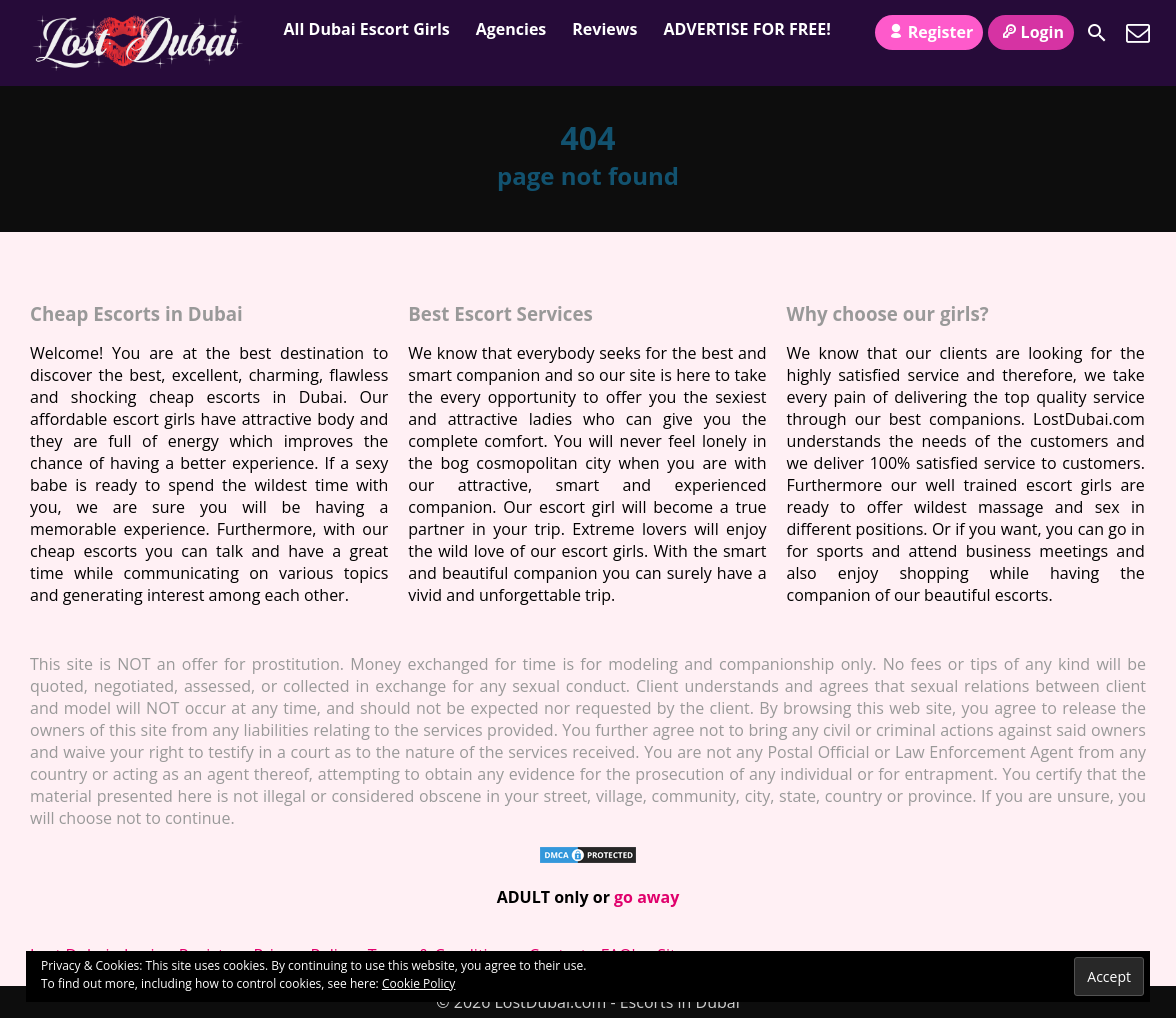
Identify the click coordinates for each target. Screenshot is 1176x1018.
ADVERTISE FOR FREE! (746, 29)
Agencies (511, 29)
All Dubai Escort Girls (367, 29)
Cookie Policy (418, 983)
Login (1031, 32)
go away (646, 897)
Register (929, 32)
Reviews (604, 29)
